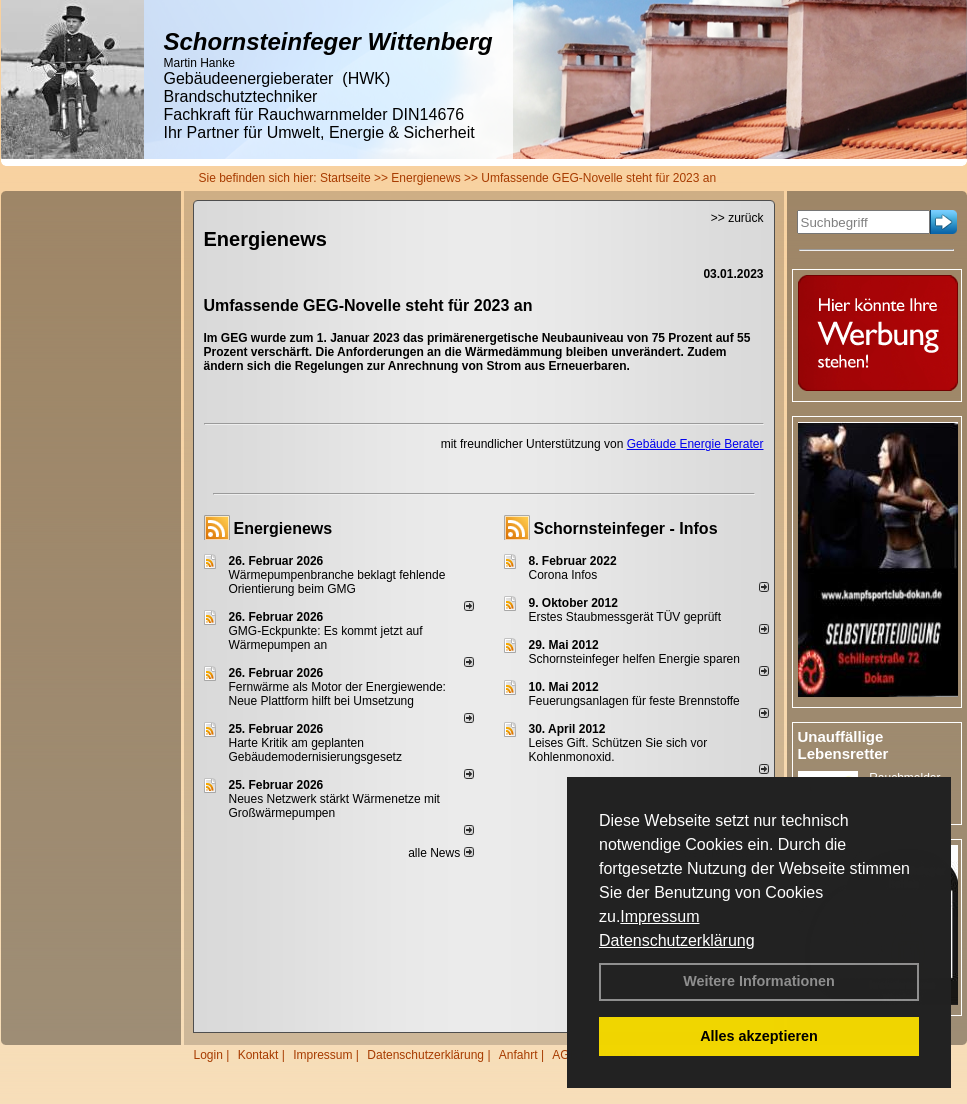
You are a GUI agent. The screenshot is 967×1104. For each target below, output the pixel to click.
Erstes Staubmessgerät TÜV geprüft (625, 617)
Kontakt (258, 1055)
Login (208, 1055)
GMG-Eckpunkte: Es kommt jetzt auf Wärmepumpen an (326, 638)
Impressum (659, 916)
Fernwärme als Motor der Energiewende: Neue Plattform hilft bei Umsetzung (337, 694)
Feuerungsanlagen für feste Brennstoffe (634, 701)
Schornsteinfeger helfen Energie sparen (634, 659)
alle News (440, 853)
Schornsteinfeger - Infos (626, 528)
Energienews (283, 528)
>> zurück (737, 218)
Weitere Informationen (759, 981)
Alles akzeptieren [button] (759, 1036)
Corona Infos (563, 575)
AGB (564, 1055)
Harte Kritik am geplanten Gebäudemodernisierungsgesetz (315, 750)
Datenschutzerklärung (677, 940)
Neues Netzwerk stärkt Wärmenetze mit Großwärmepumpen (334, 806)
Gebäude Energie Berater (695, 444)
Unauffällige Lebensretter (843, 745)
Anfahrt (518, 1055)
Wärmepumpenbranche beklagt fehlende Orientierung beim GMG (337, 582)
